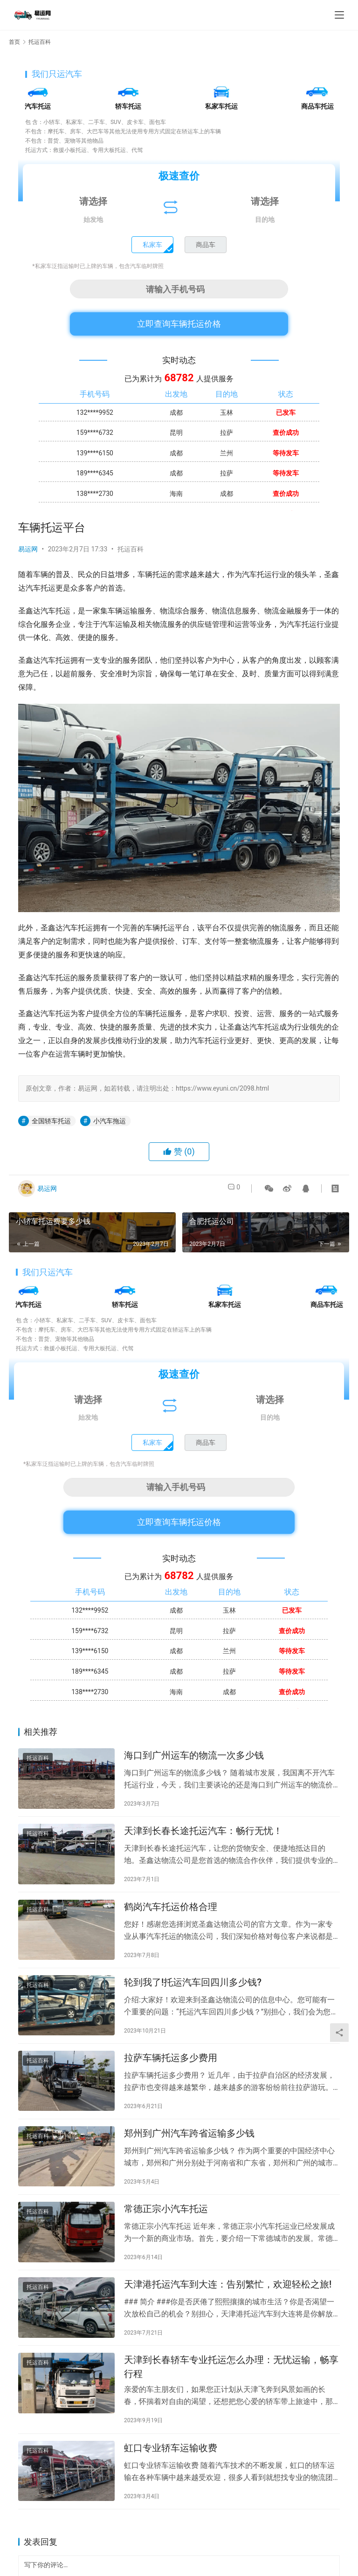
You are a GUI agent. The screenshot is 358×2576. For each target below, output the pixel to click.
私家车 (152, 244)
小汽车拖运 (109, 1121)
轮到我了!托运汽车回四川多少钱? (193, 1998)
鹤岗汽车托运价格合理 (170, 1917)
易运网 (28, 549)
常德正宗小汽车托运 (166, 2238)
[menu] (339, 15)
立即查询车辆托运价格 (179, 324)
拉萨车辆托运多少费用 (170, 2078)
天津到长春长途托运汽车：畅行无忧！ (203, 1837)
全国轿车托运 (51, 1121)
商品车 (205, 244)
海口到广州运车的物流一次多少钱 (194, 1757)
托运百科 (130, 549)
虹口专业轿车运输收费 (170, 2491)
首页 (14, 42)
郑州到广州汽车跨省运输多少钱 (189, 2158)
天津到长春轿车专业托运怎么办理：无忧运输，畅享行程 (231, 2405)
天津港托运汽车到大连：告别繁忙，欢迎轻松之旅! (227, 2318)
